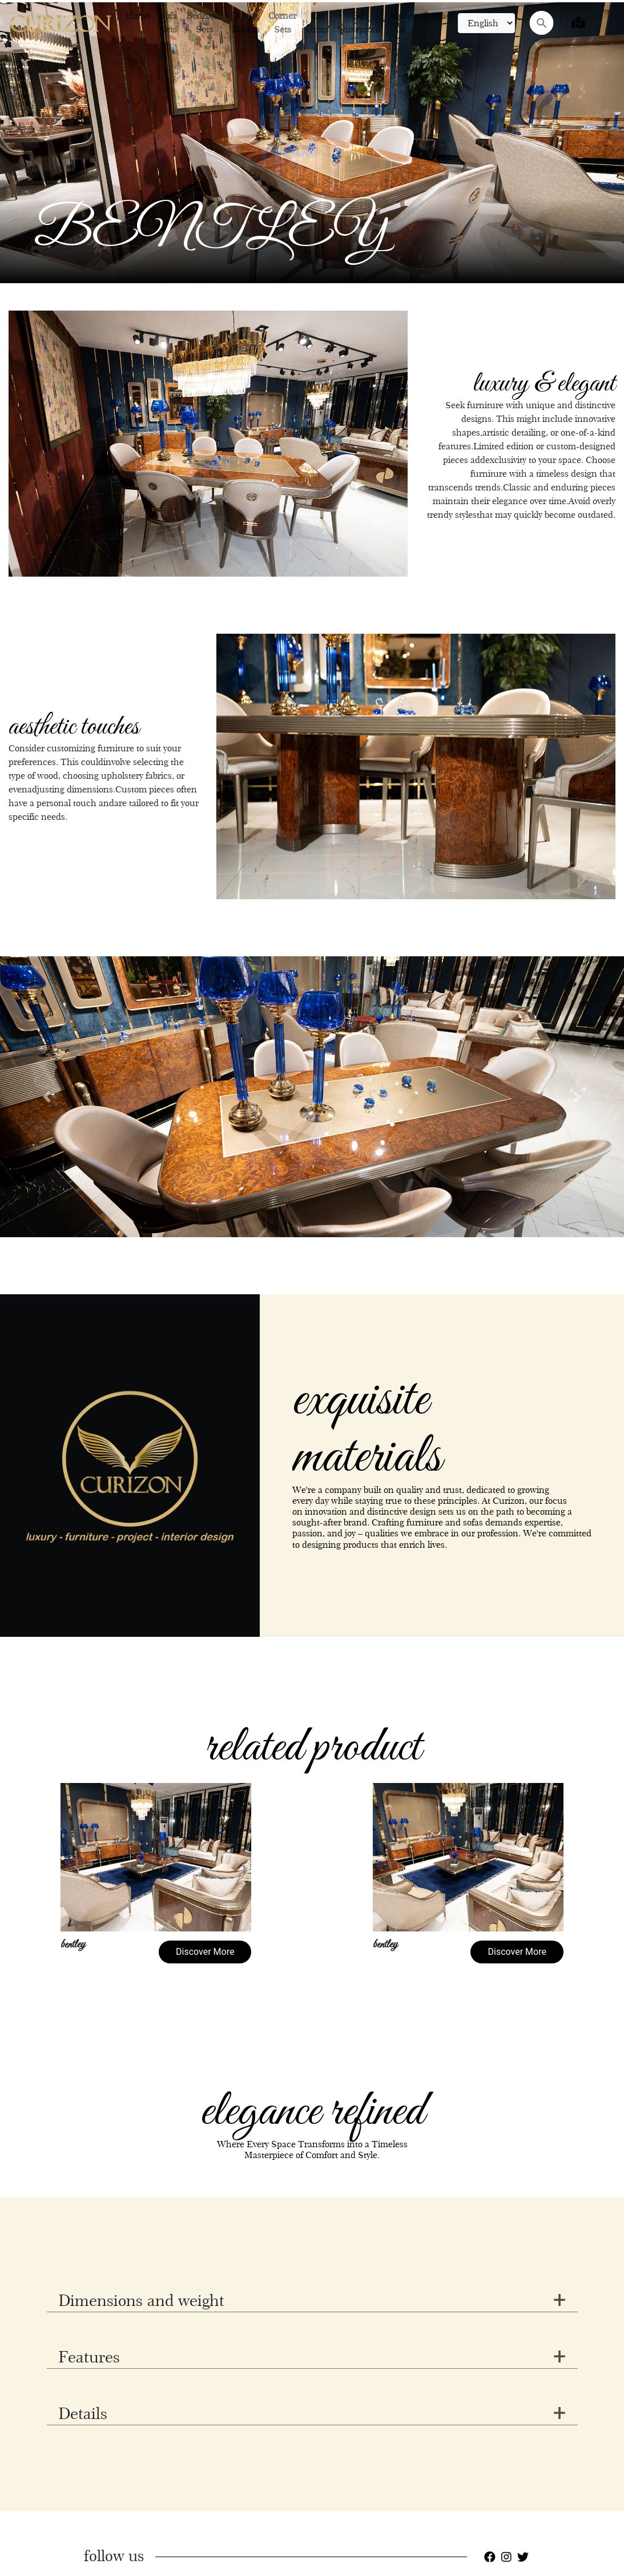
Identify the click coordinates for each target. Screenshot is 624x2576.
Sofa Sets (168, 22)
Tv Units (316, 22)
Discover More (205, 1951)
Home (138, 15)
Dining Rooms (245, 22)
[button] (47, 1096)
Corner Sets (282, 22)
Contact (437, 15)
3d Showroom (358, 22)
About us (401, 22)
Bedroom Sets (204, 22)
